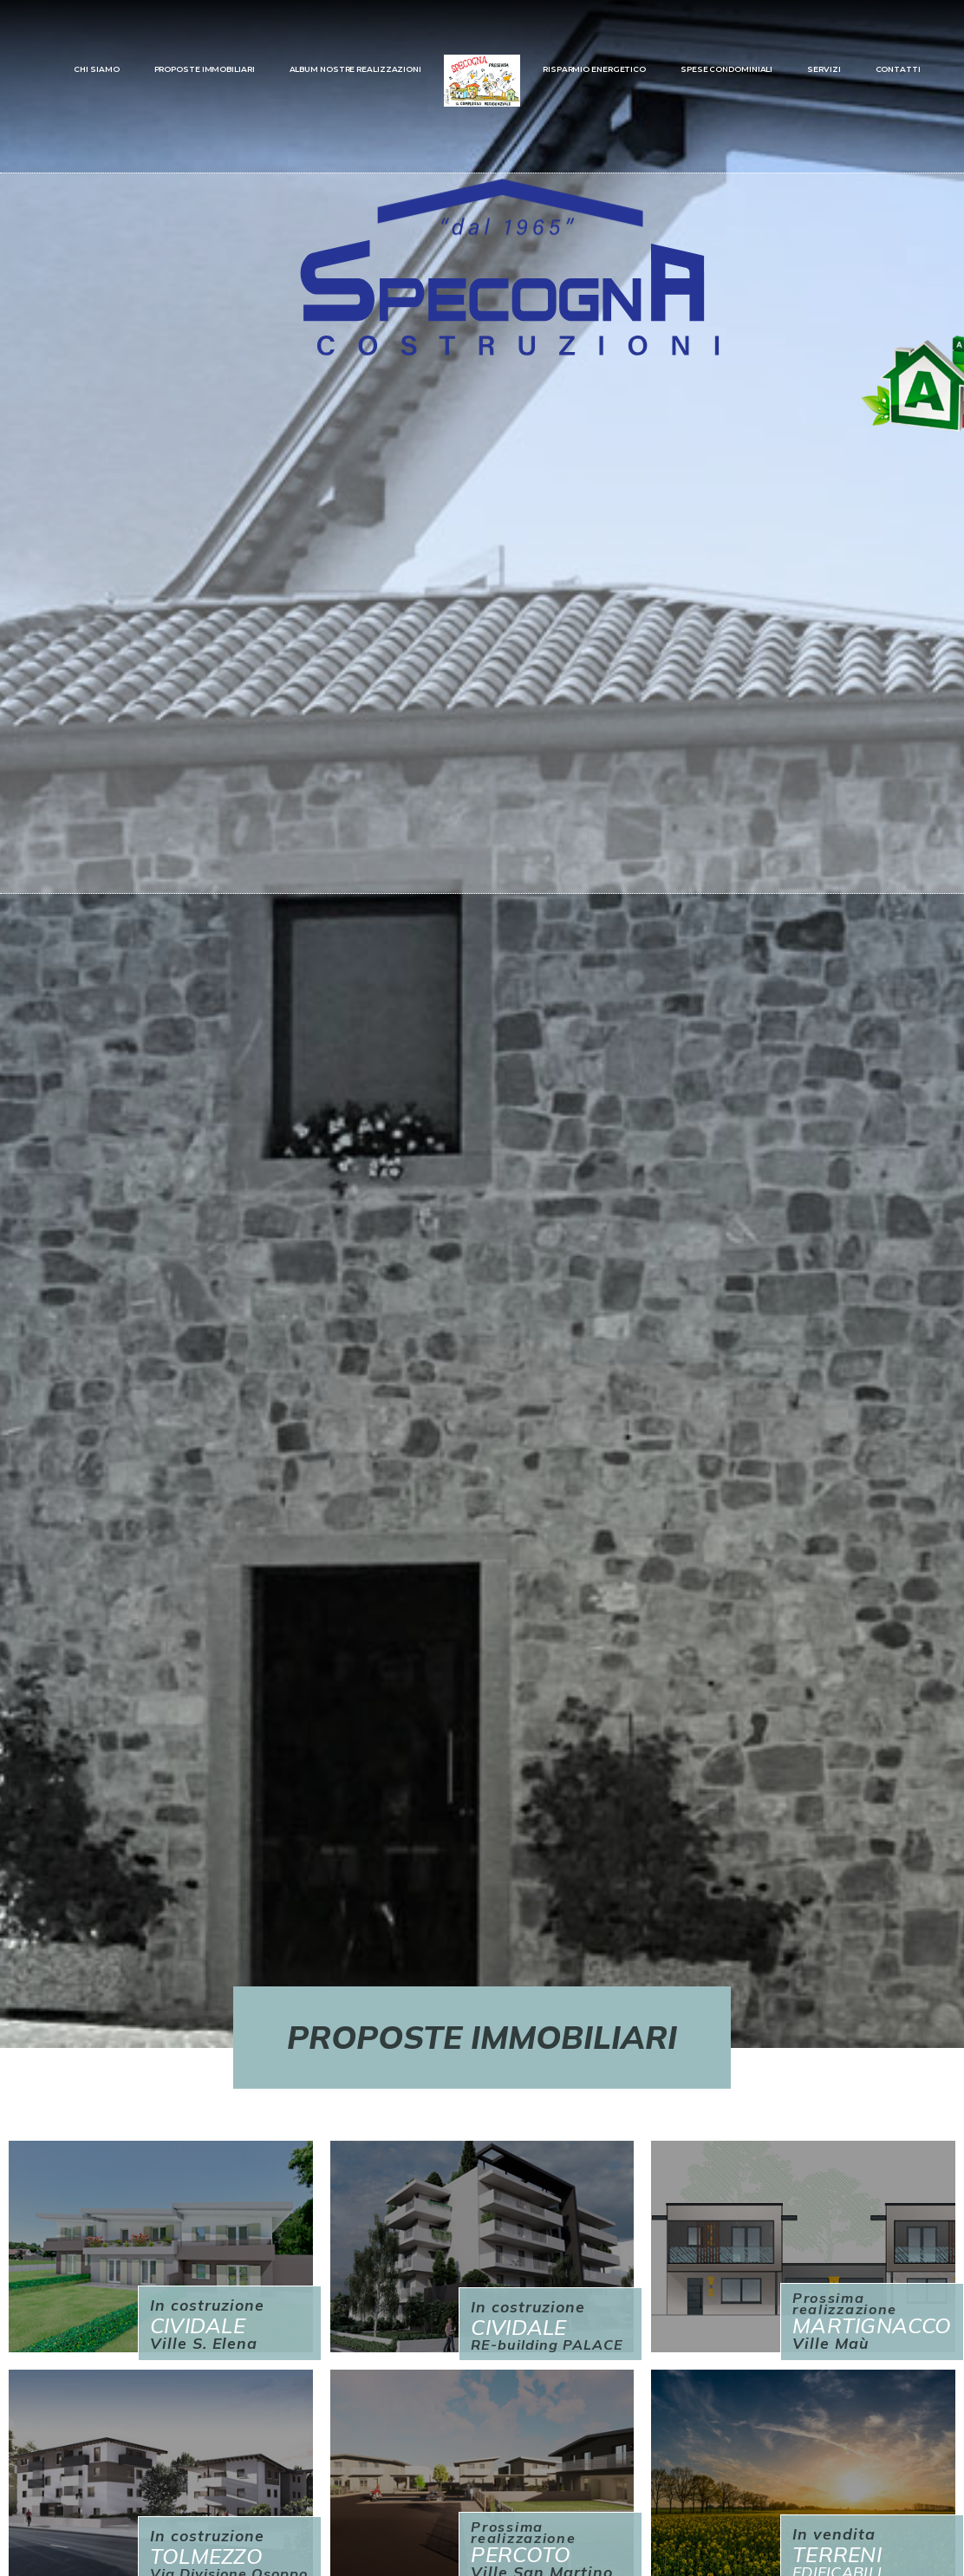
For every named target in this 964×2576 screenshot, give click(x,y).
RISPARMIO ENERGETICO (594, 69)
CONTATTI (898, 69)
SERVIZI (823, 69)
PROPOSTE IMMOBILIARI (204, 69)
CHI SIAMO (96, 69)
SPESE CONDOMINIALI (726, 69)
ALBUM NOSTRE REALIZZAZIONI (355, 69)
